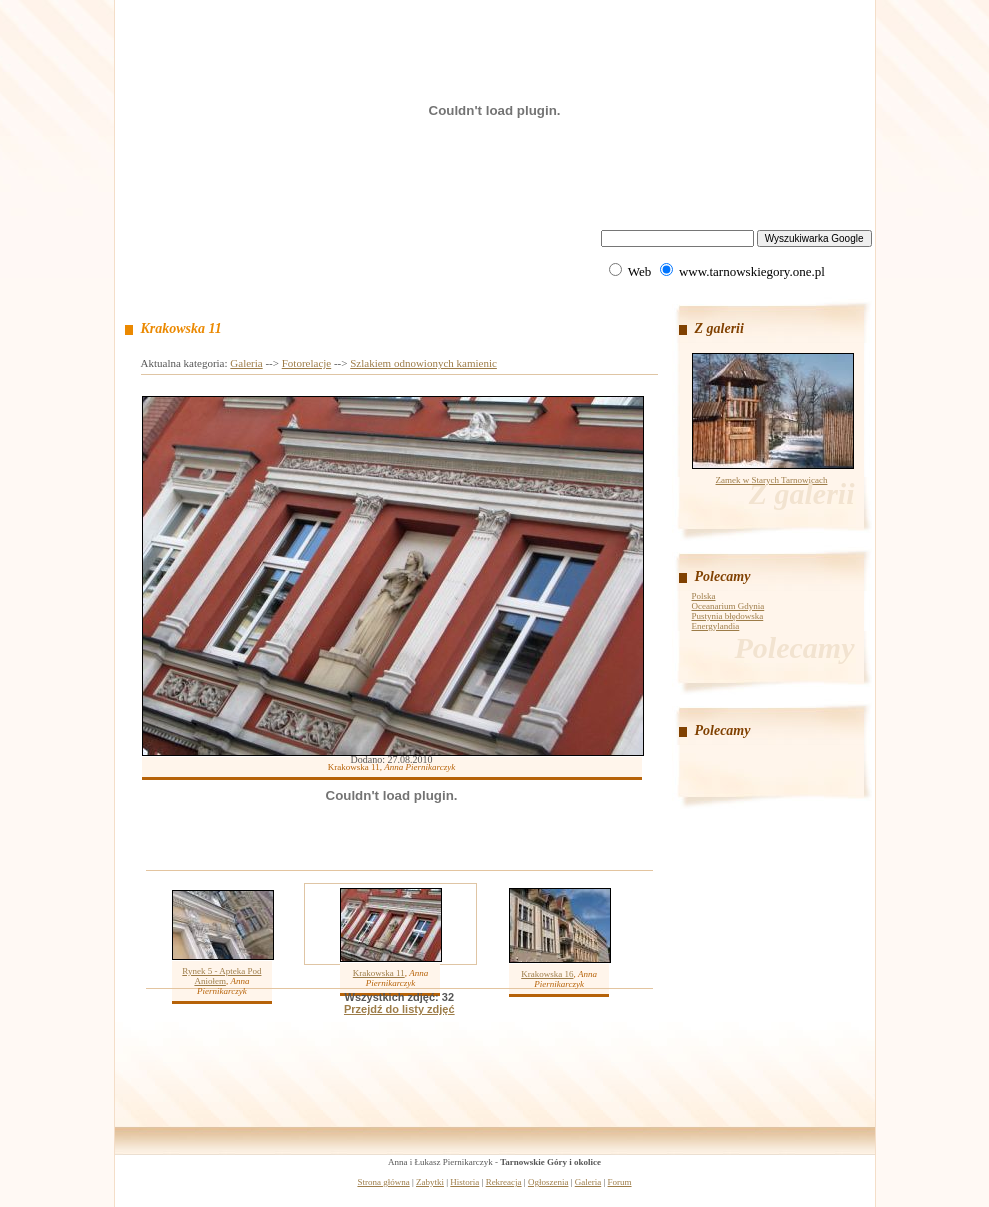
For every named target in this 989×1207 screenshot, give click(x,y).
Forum (620, 1182)
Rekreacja (504, 1182)
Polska (704, 596)
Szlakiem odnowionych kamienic (423, 363)
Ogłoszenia (548, 1182)
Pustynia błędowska (728, 616)
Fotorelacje (306, 363)
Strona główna (383, 1182)
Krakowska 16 (547, 974)
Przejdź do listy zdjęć (399, 1009)
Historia (464, 1182)
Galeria (246, 363)
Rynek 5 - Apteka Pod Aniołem (221, 976)
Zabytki (430, 1182)
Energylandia (716, 626)
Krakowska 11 (379, 973)
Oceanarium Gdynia (728, 606)
